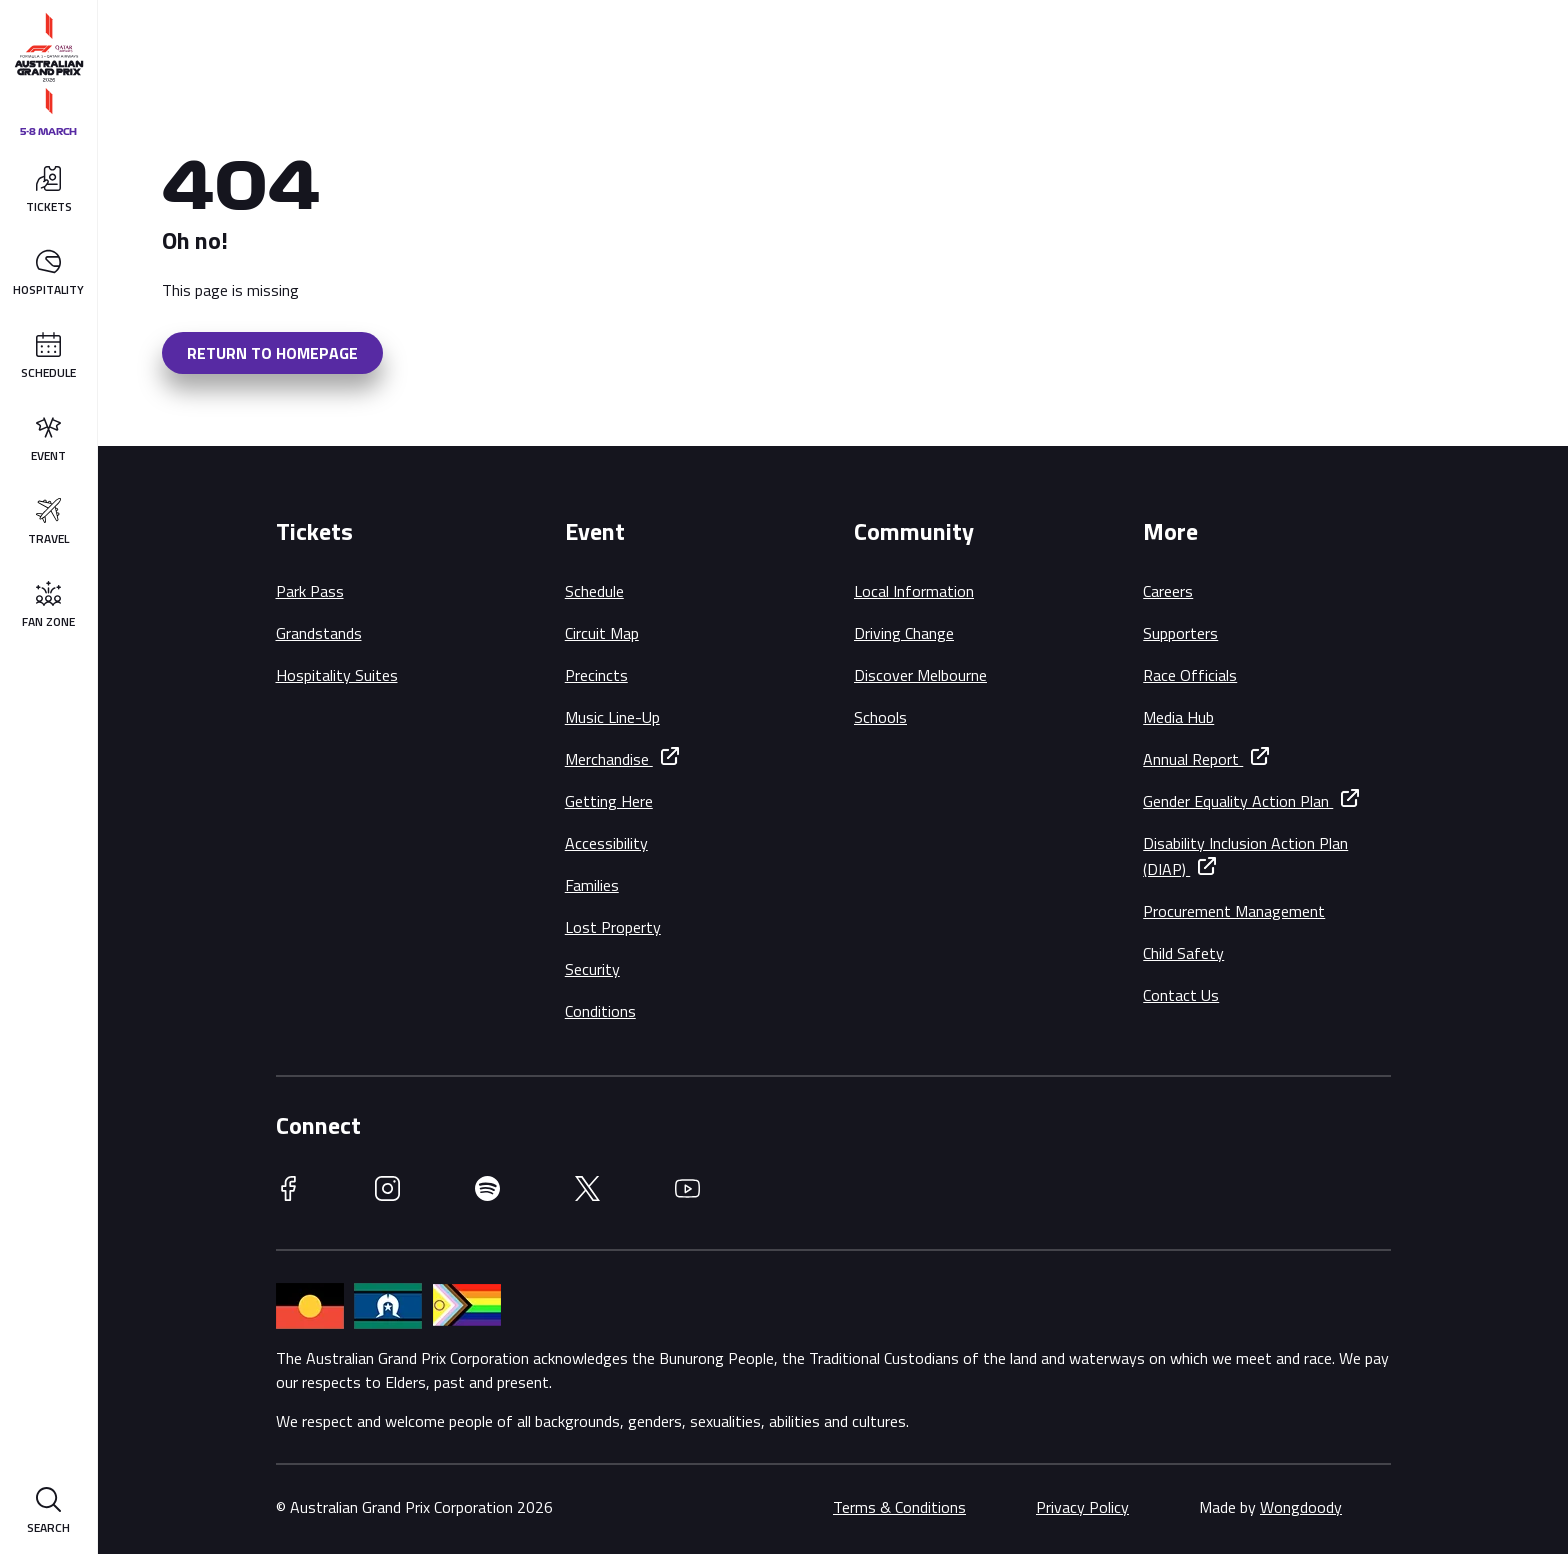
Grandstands (319, 633)
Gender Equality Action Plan (1238, 801)
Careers (1168, 591)
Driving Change (904, 633)
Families (592, 885)
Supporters (1180, 633)
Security (592, 969)
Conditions (600, 1011)
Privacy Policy (1082, 1507)
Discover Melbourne (920, 675)
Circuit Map (602, 633)
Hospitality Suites (337, 675)
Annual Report (1193, 759)
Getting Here (609, 801)
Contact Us (1181, 995)
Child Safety (1183, 953)
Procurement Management (1234, 911)
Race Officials (1190, 675)
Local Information (914, 591)
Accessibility (606, 843)
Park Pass (310, 591)
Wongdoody (1301, 1507)
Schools (880, 717)
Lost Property (613, 927)
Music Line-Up (612, 717)
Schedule (594, 591)
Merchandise (609, 759)
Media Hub (1178, 717)
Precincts (596, 675)
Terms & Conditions (899, 1507)
